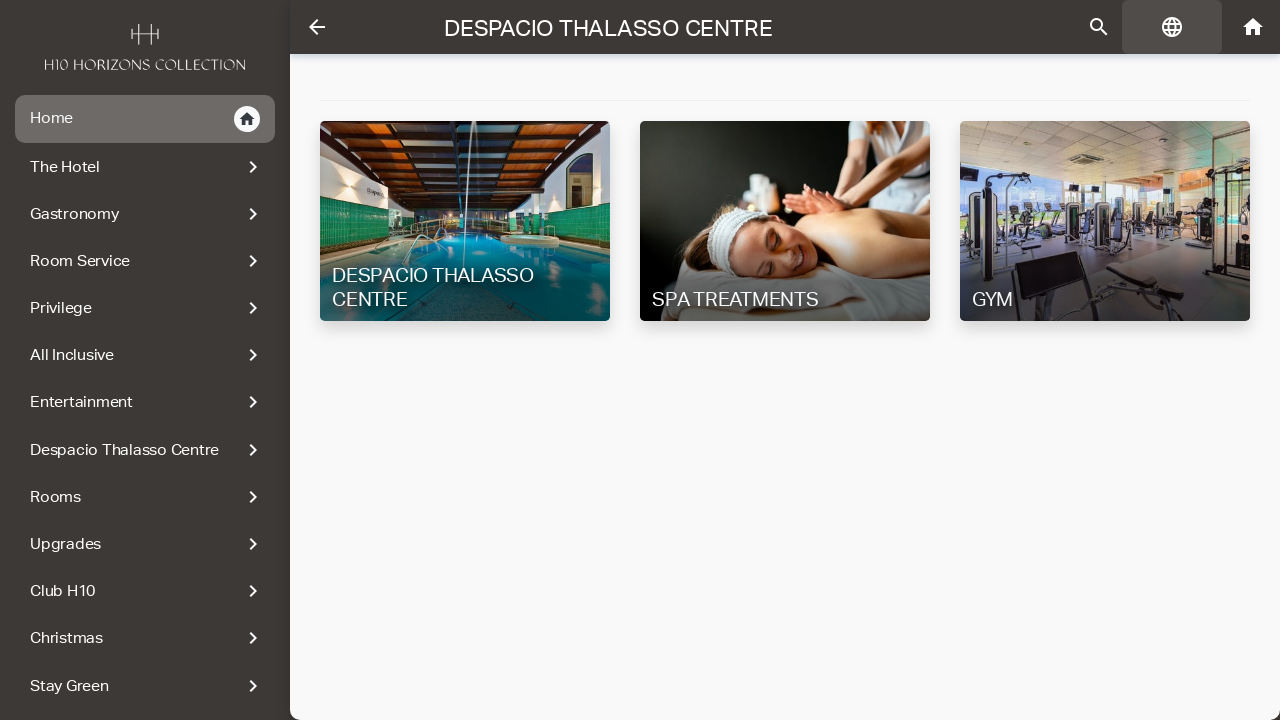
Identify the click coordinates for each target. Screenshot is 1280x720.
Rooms (147, 497)
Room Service (147, 261)
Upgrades (147, 544)
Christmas (147, 638)
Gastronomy (147, 214)
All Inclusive (147, 355)
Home (145, 119)
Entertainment (147, 402)
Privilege (147, 308)
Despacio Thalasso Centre (147, 450)
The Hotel (147, 167)
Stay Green (147, 686)
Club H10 (147, 591)
